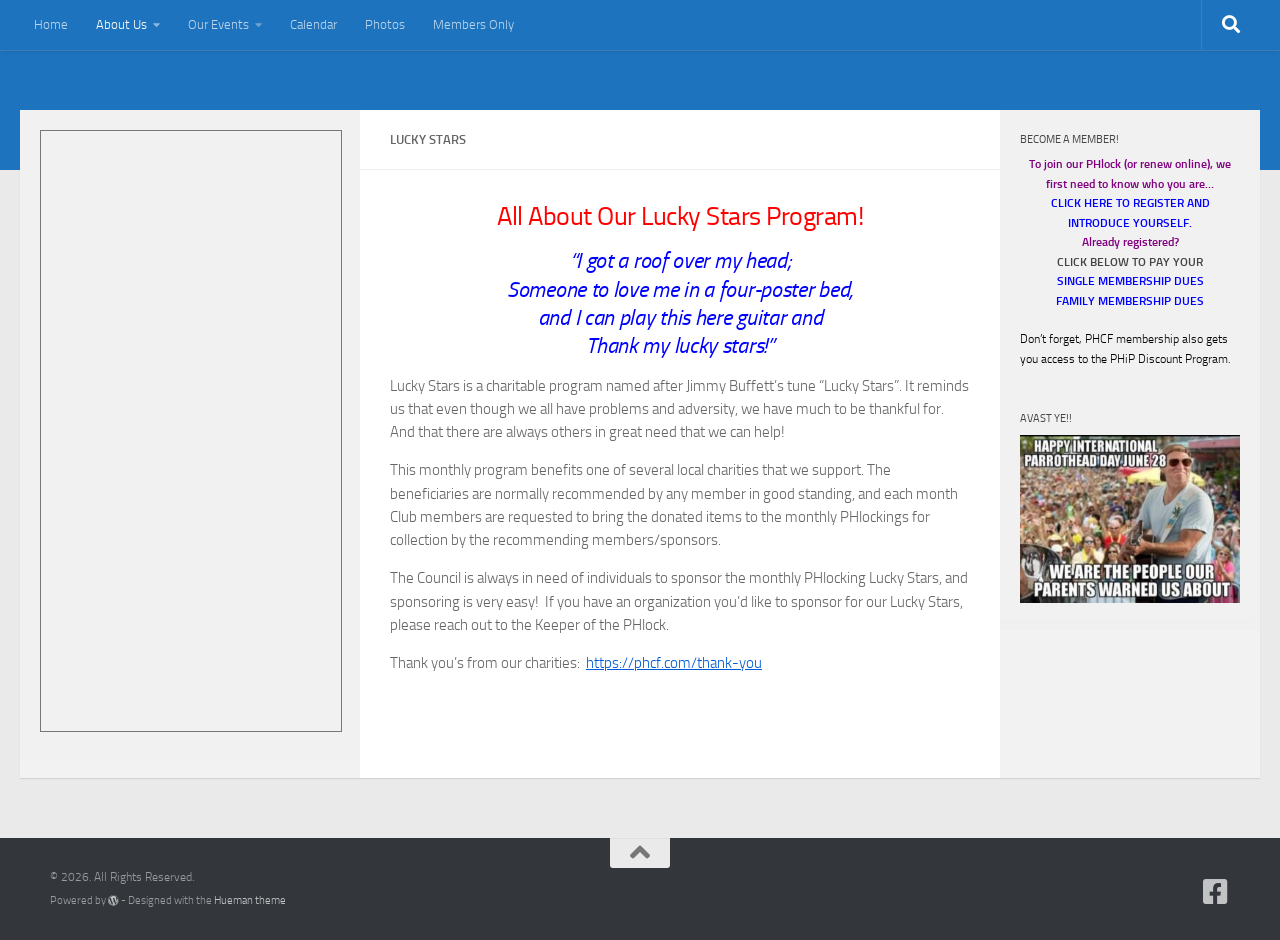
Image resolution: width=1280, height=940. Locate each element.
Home (51, 24)
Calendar (313, 24)
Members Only (473, 24)
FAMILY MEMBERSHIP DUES (1130, 301)
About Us (121, 24)
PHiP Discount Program (1169, 359)
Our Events (218, 24)
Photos (385, 24)
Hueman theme (250, 900)
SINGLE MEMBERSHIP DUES (1130, 281)
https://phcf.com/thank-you (674, 663)
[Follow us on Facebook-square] (1216, 892)
